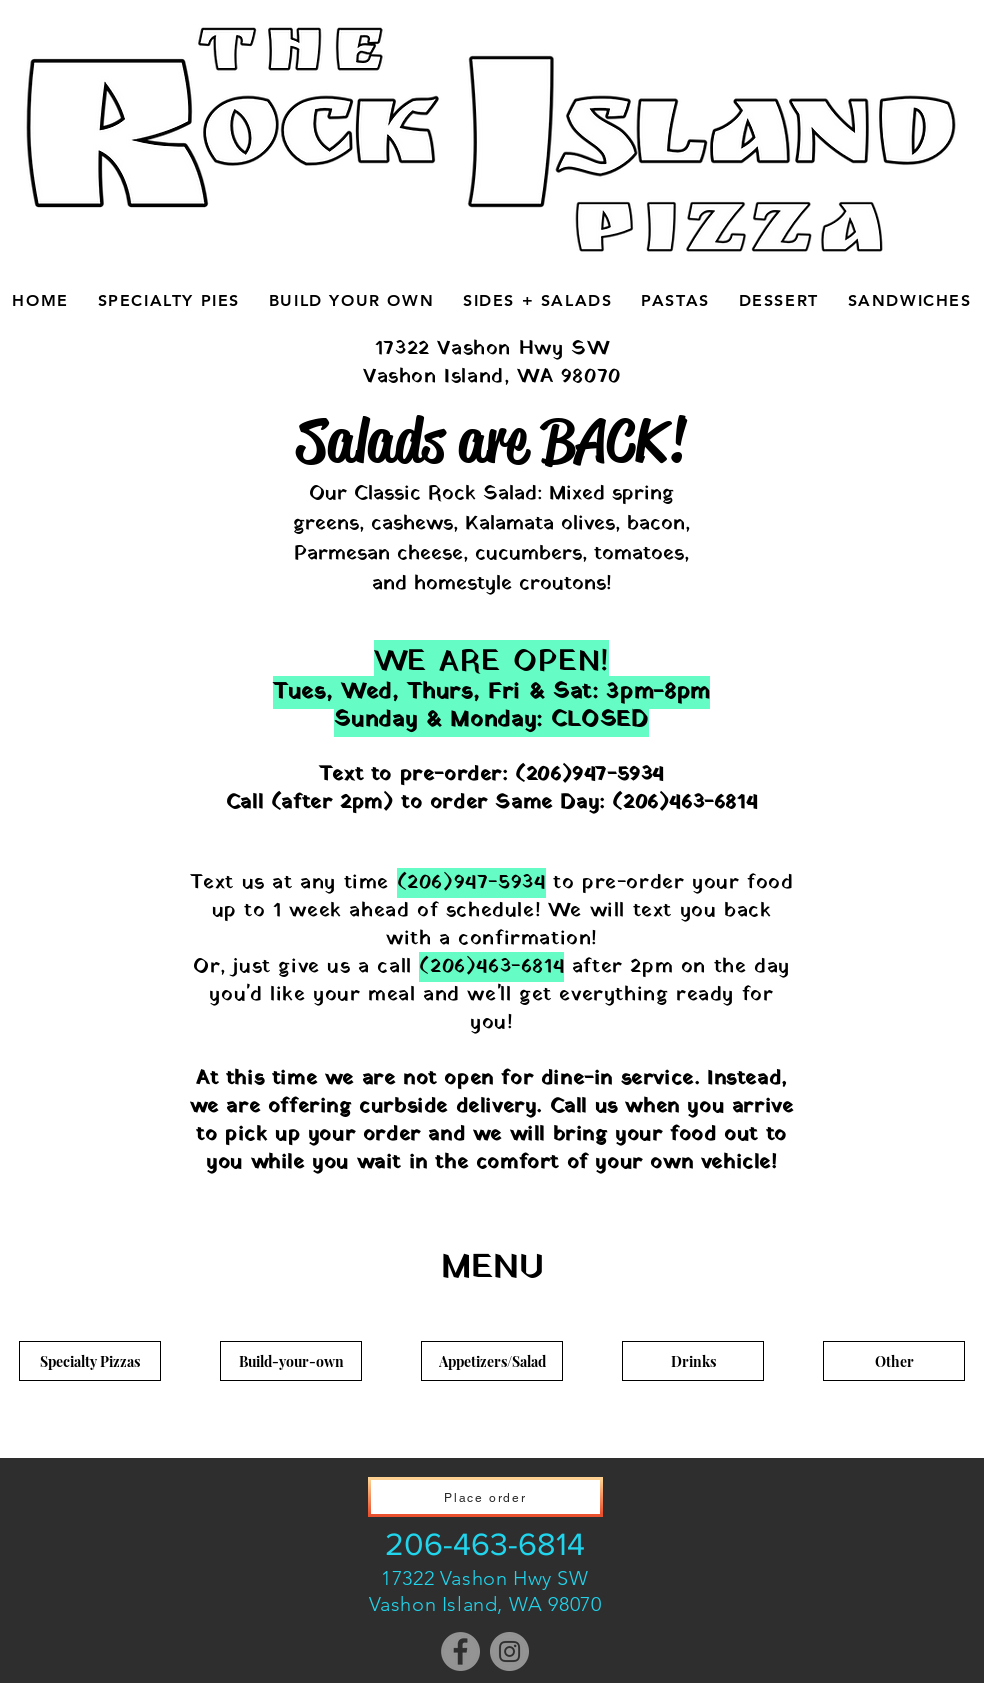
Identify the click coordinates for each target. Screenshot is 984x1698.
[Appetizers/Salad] (492, 1361)
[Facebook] (460, 1651)
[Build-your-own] (291, 1361)
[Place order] (485, 1497)
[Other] (894, 1361)
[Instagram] (509, 1651)
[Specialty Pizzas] (90, 1361)
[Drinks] (693, 1361)
